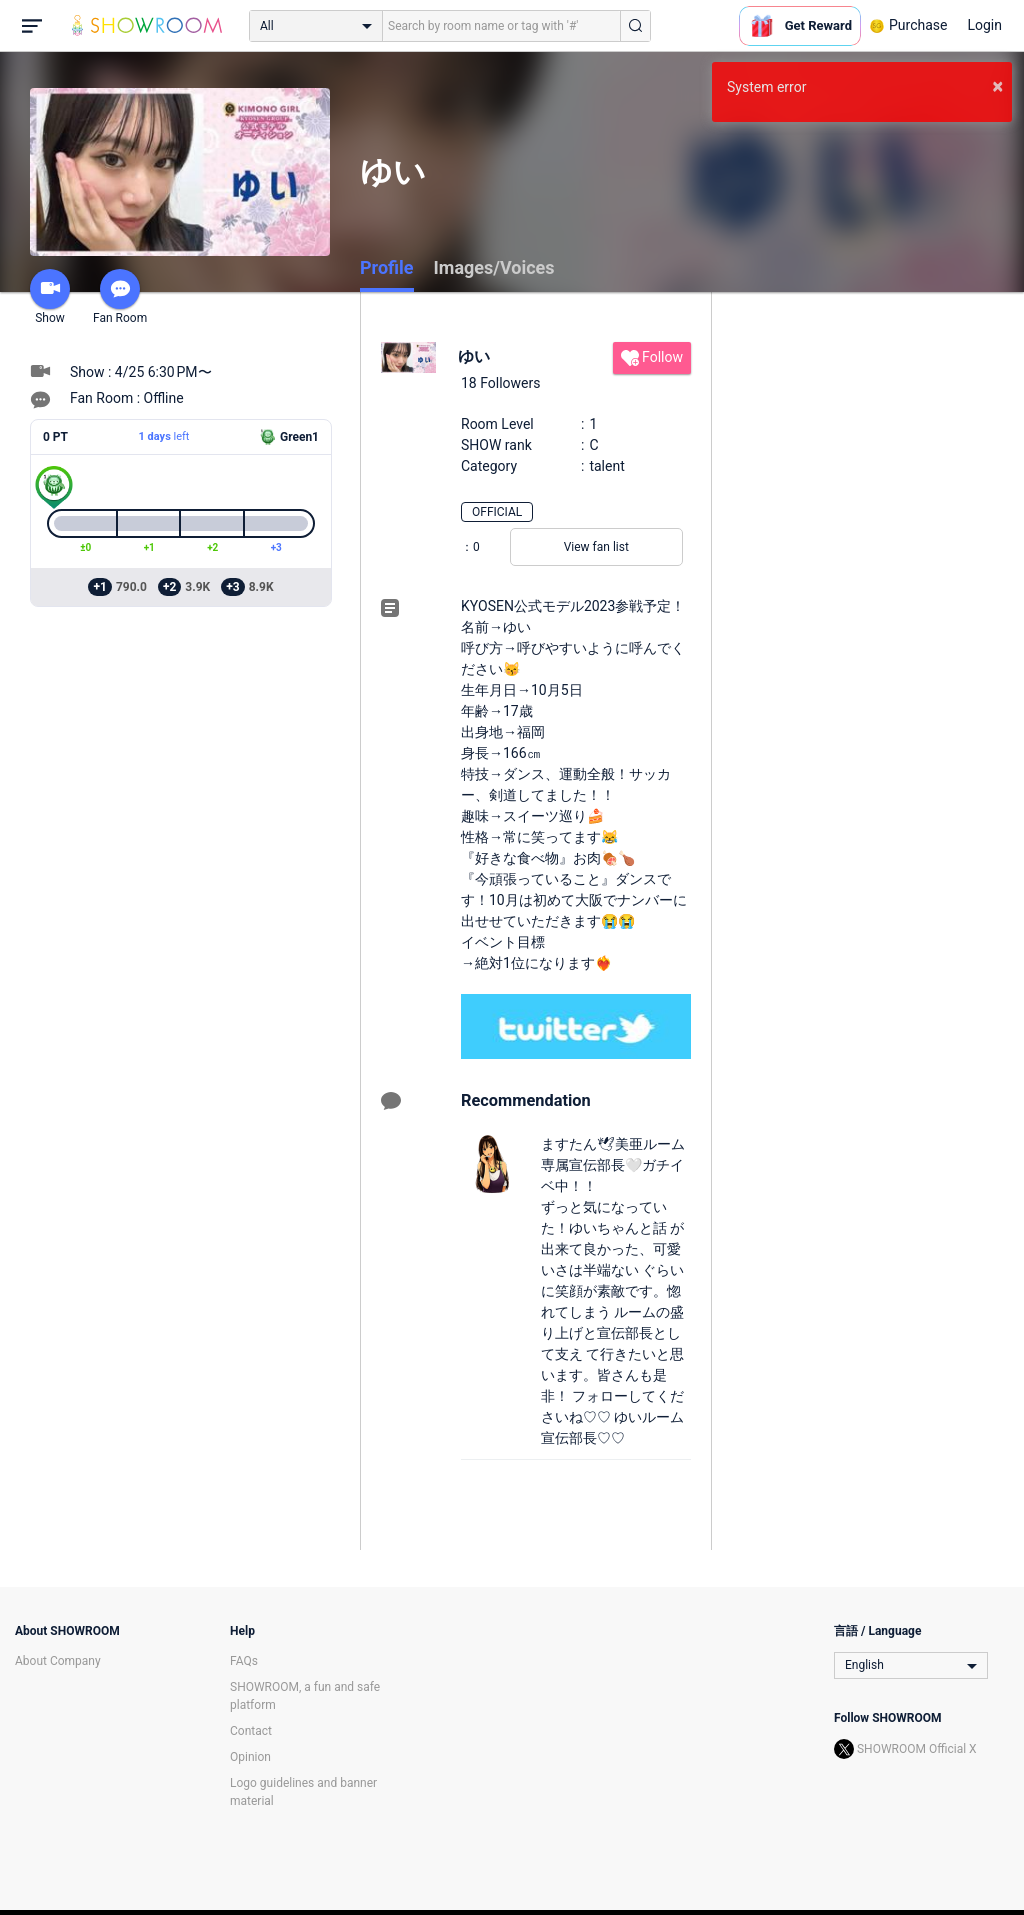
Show (50, 297)
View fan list (596, 547)
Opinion (250, 1757)
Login (984, 25)
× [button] (997, 86)
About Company (58, 1661)
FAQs (244, 1661)
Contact (251, 1731)
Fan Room (120, 297)
